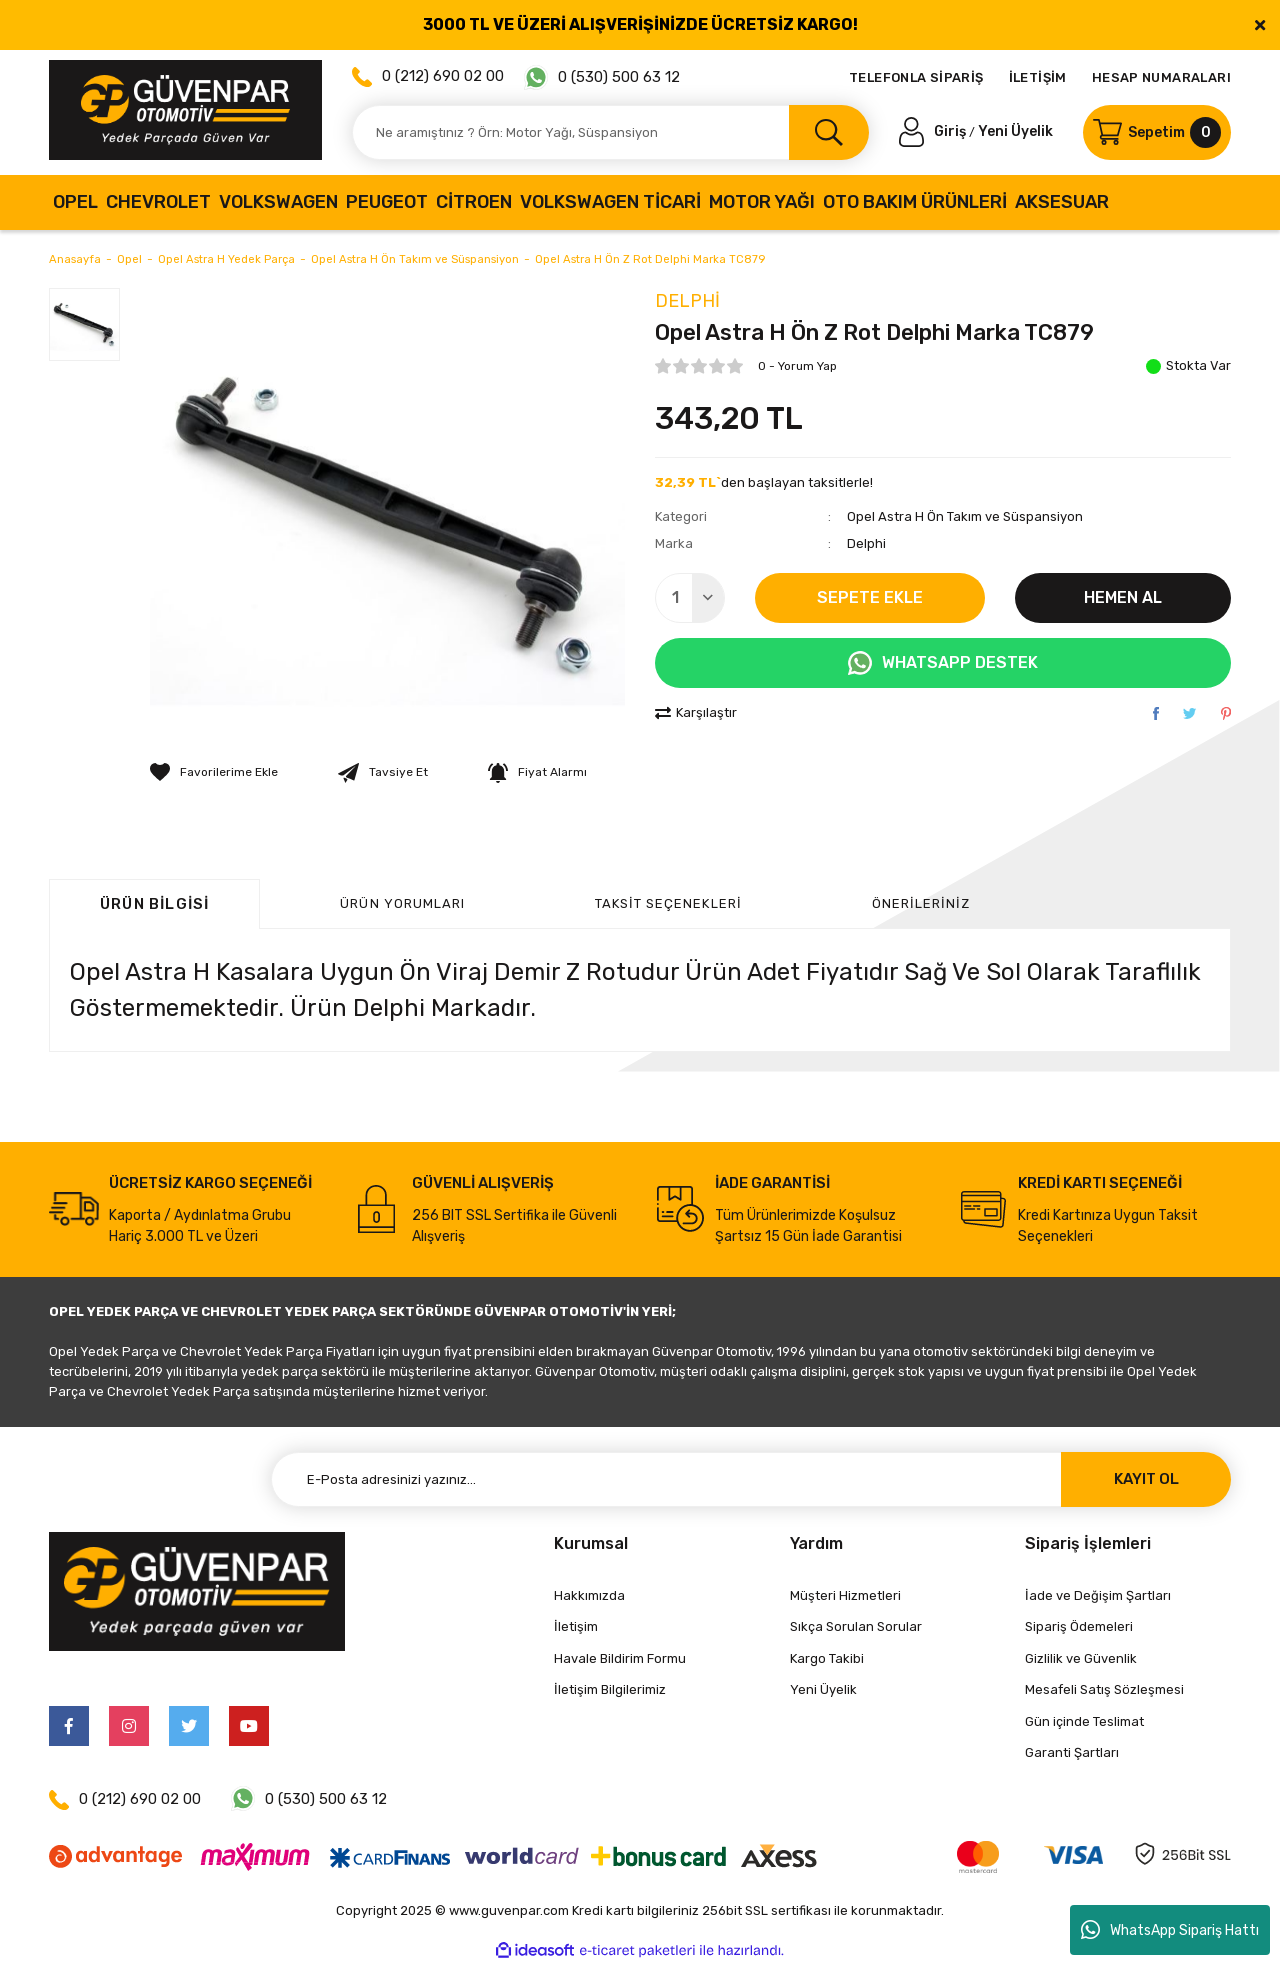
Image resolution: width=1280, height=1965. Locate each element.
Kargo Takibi (827, 1658)
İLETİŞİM (1038, 77)
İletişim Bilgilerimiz (610, 1689)
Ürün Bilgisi (154, 904)
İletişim (576, 1626)
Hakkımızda (589, 1595)
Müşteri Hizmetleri (845, 1595)
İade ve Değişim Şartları (1098, 1595)
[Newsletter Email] (751, 1479)
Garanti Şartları (1072, 1752)
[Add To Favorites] (214, 772)
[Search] (610, 132)
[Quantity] (690, 598)
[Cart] (1157, 132)
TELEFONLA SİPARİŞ (916, 77)
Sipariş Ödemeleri (1079, 1626)
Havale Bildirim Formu (620, 1658)
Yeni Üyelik (1015, 131)
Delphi (687, 301)
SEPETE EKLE (870, 597)
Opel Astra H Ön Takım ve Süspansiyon (965, 516)
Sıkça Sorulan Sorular (856, 1626)
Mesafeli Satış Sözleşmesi (1104, 1689)
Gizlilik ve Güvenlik (1081, 1658)
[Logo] (185, 110)
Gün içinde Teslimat (1084, 1721)
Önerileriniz (921, 903)
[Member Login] (934, 131)
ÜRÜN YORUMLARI (402, 903)
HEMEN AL (1123, 597)
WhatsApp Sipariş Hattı (1170, 1930)
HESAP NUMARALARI (1161, 77)
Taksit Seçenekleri (668, 903)
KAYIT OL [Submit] (1146, 1479)
